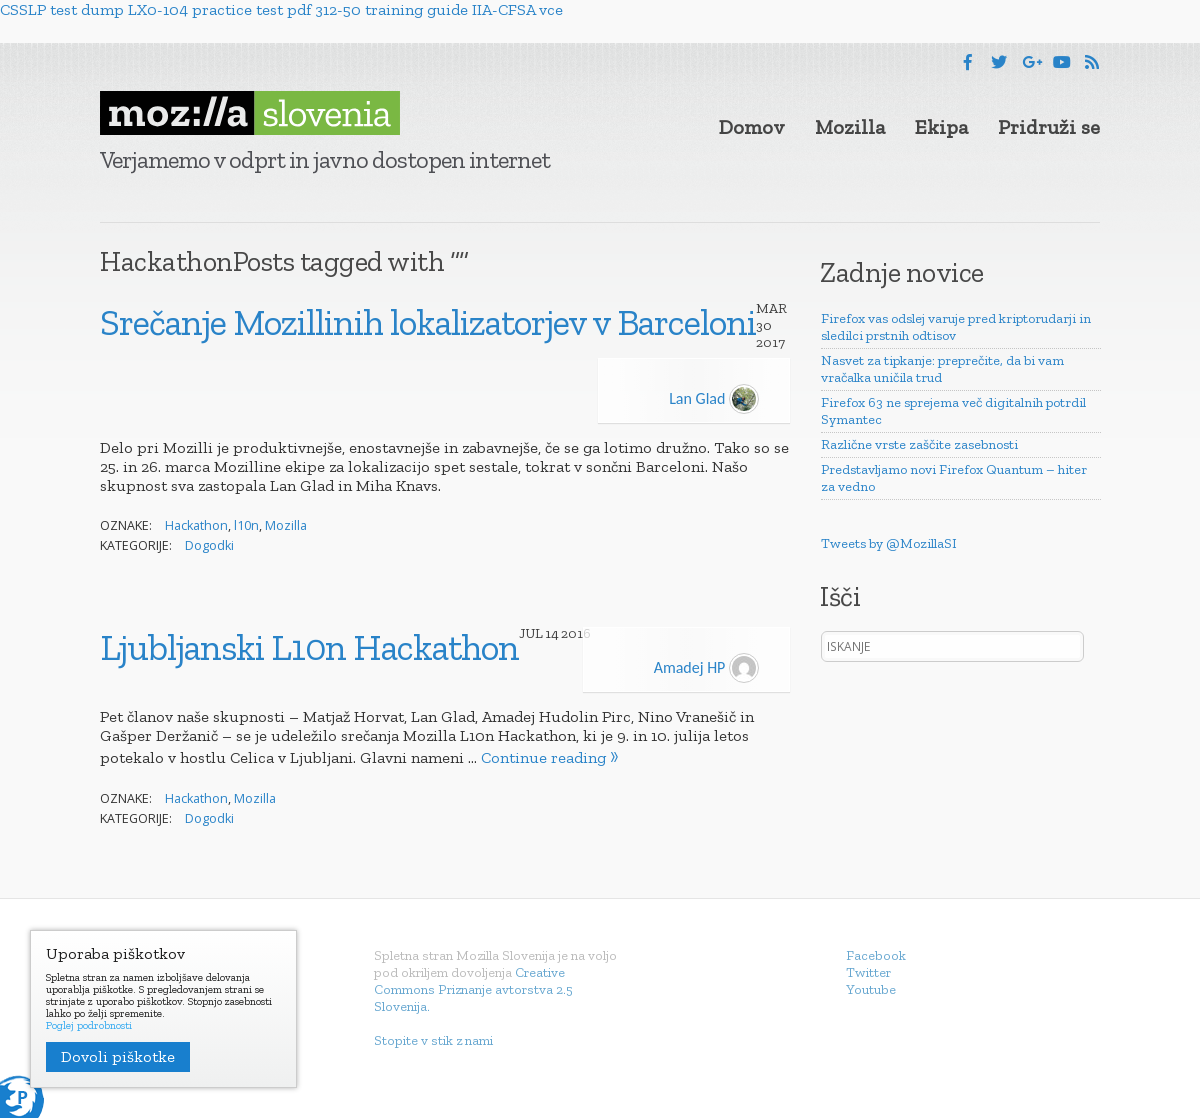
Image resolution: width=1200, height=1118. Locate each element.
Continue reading (543, 757)
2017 (770, 342)
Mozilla (850, 127)
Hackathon (196, 525)
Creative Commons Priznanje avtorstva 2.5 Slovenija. (473, 989)
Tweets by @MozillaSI (889, 543)
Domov (752, 127)
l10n (246, 525)
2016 (576, 633)
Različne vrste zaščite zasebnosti (919, 444)
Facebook (876, 955)
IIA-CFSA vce (517, 9)
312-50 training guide (391, 9)
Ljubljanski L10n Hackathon (309, 647)
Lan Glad (714, 398)
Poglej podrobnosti (89, 1026)
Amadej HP (706, 667)
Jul (531, 633)
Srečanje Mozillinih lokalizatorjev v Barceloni (428, 322)
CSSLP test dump (62, 9)
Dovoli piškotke (118, 1056)
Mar (771, 308)
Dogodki (209, 545)
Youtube (871, 989)
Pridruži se (1049, 127)
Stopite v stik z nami (433, 1040)
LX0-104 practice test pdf (219, 9)
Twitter (868, 972)
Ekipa (941, 127)
